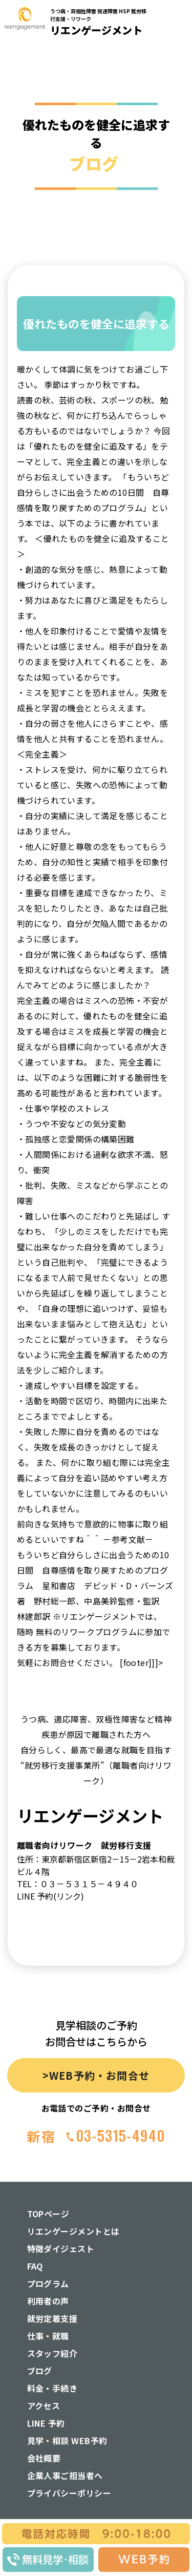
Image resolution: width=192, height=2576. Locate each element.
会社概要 (44, 2458)
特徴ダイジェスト (61, 2248)
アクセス (43, 2405)
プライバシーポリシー (69, 2493)
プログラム (48, 2283)
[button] (177, 161)
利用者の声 (48, 2301)
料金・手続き (52, 2388)
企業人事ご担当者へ (65, 2475)
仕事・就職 (48, 2336)
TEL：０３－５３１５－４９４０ (77, 1883)
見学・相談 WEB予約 (67, 2440)
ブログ (39, 2371)
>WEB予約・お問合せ (96, 2075)
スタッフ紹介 (52, 2353)
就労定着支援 (52, 2318)
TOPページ (48, 2213)
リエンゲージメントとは (73, 2231)
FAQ (35, 2266)
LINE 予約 (46, 2423)
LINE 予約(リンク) (50, 1896)
